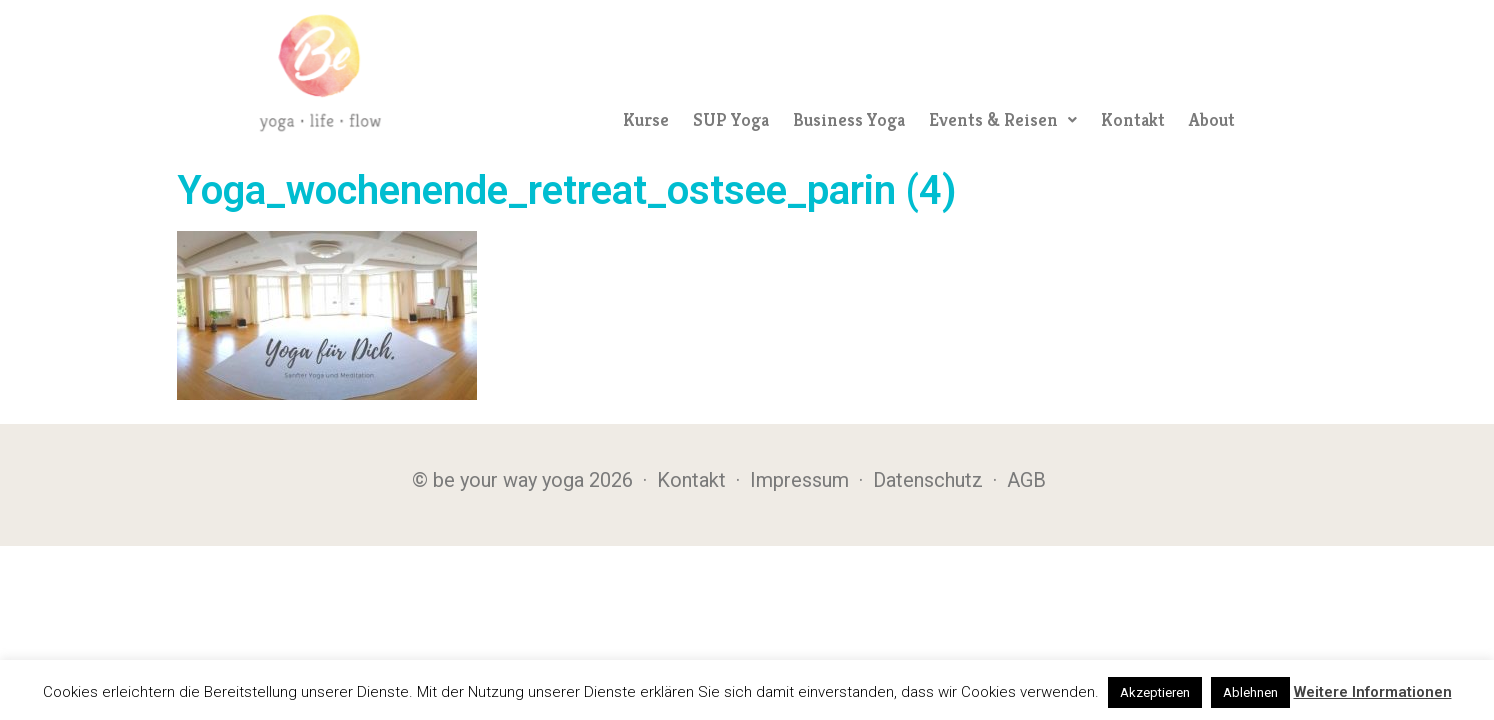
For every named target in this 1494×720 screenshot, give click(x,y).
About (1212, 119)
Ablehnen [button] (1250, 692)
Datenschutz (928, 480)
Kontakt (1133, 119)
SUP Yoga (731, 119)
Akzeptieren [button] (1155, 692)
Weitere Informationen (1373, 692)
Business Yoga (849, 119)
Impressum (799, 480)
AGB (1026, 480)
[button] (1003, 120)
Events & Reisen (1003, 119)
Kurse (646, 119)
